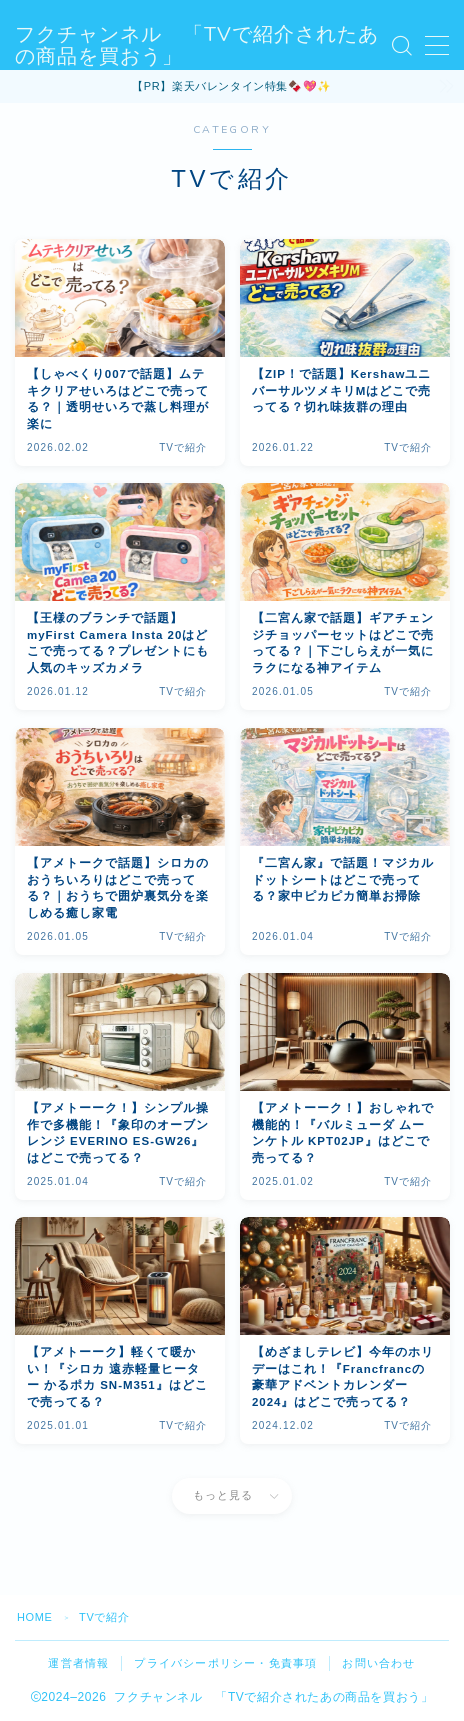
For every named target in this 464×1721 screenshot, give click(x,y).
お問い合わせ (378, 1663)
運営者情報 (78, 1663)
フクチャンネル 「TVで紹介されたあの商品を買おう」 (197, 46)
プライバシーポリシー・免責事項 (225, 1663)
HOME (34, 1617)
